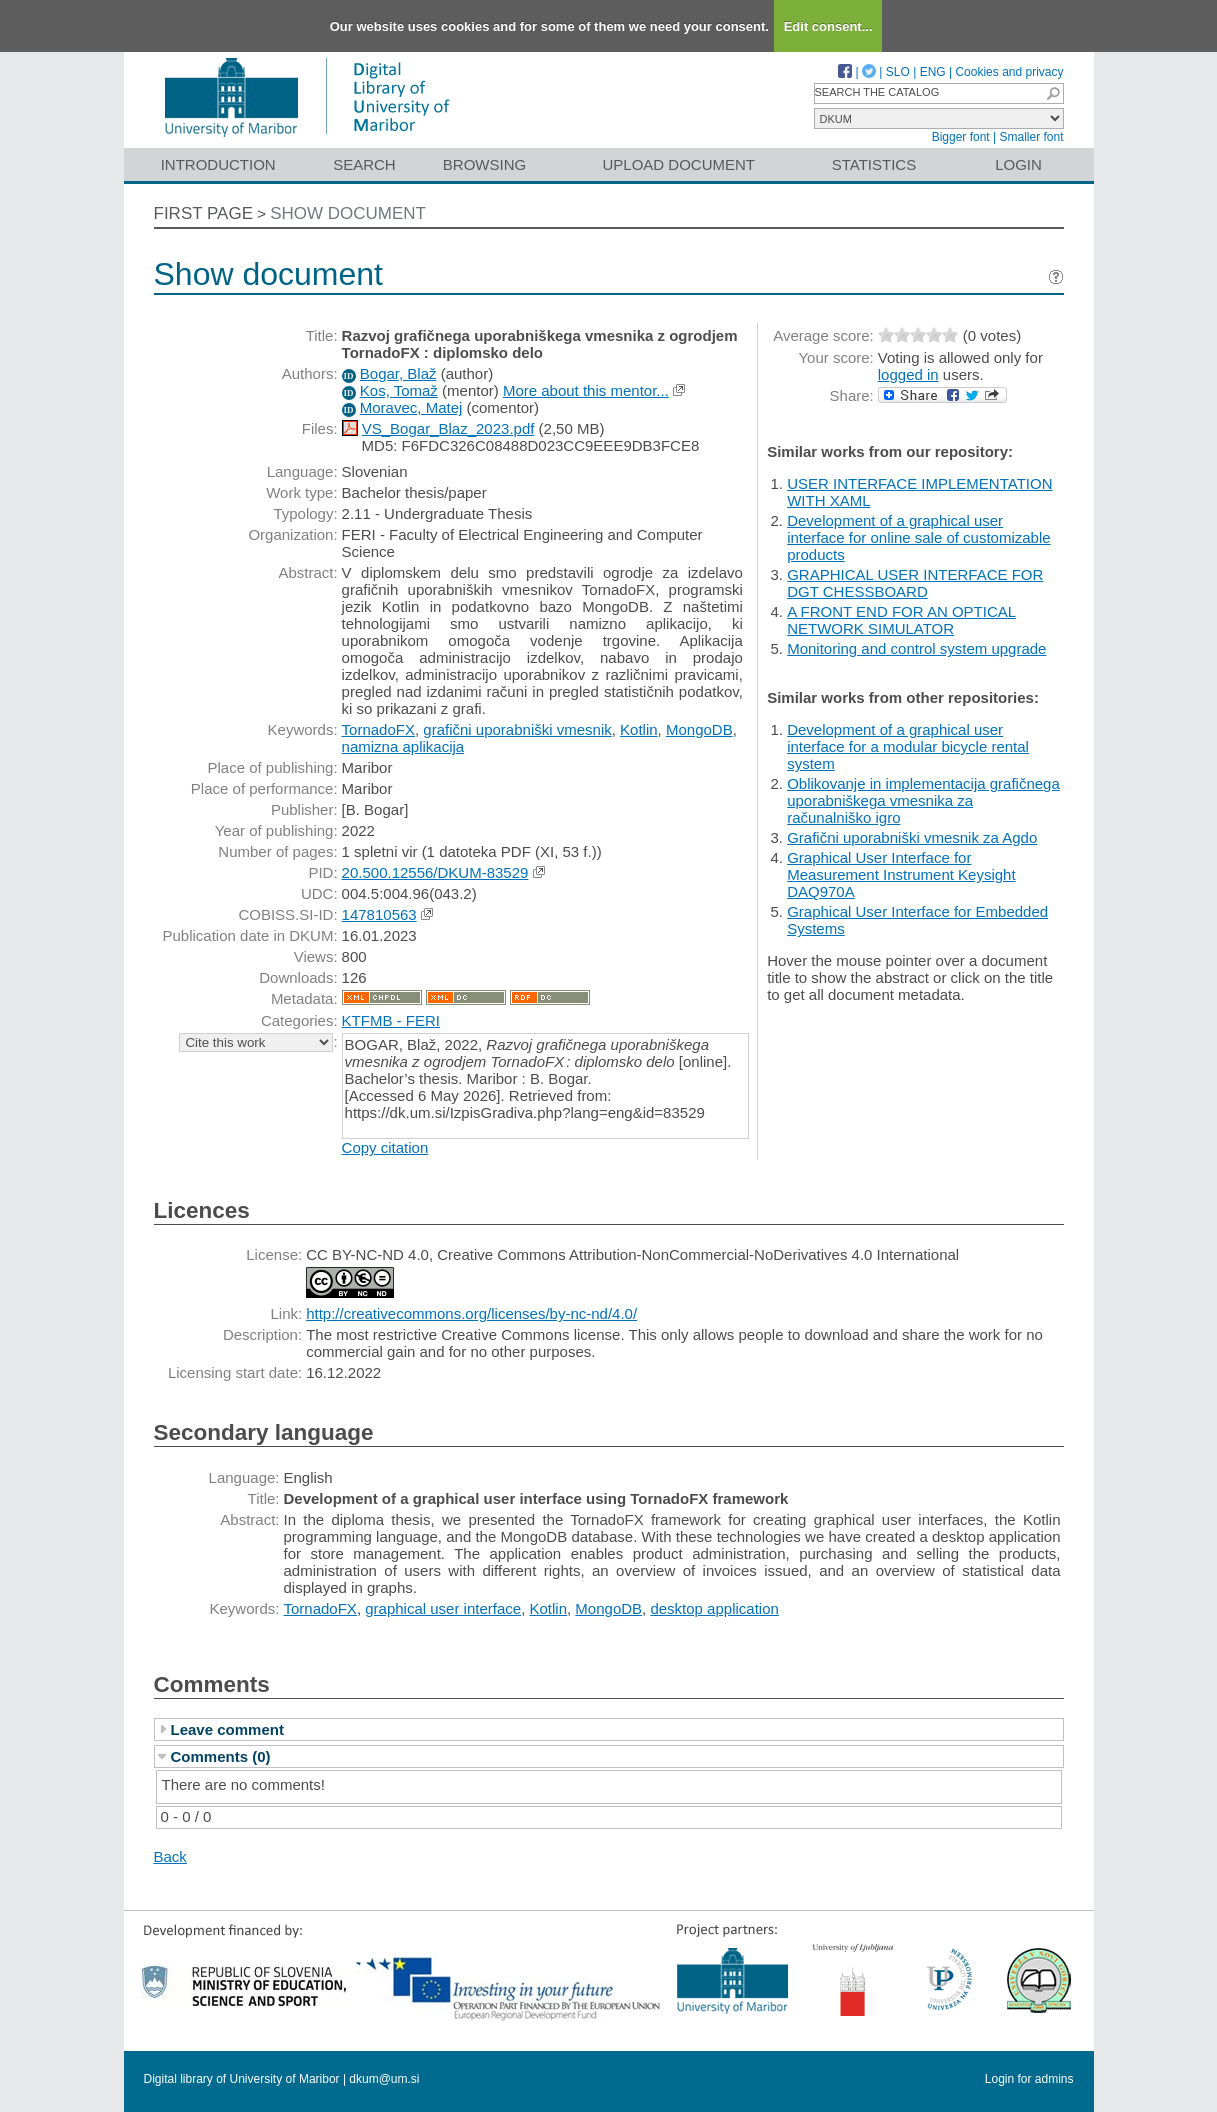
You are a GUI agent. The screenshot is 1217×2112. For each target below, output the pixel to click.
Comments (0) (221, 1756)
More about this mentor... (586, 390)
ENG (933, 72)
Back (170, 1856)
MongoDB (699, 729)
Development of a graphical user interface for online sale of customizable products (918, 537)
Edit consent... (828, 26)
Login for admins (1029, 2079)
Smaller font (1031, 137)
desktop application (714, 1608)
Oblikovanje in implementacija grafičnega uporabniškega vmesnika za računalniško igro (923, 800)
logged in (908, 374)
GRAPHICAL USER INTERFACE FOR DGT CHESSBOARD (915, 583)
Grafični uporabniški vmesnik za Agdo (912, 837)
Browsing (484, 164)
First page (204, 213)
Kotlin (639, 729)
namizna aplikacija (403, 746)
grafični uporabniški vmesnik (517, 729)
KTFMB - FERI (391, 1020)
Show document (348, 213)
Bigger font (961, 137)
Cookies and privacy (1009, 72)
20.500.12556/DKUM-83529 (435, 872)
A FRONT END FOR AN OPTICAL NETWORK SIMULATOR (901, 620)
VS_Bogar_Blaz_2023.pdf (448, 428)
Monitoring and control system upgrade (916, 648)
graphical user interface (443, 1608)
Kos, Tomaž (399, 390)
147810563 (379, 914)
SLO (898, 72)
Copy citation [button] (385, 1147)
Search (364, 164)
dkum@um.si (384, 2079)
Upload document (679, 164)
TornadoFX (378, 729)
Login (1018, 164)
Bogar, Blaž (398, 373)
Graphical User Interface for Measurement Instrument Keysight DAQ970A (901, 874)
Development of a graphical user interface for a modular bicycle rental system (908, 746)
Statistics (874, 164)
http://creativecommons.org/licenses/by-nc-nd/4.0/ (471, 1313)
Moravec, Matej (411, 407)
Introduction (218, 164)
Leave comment (227, 1729)
